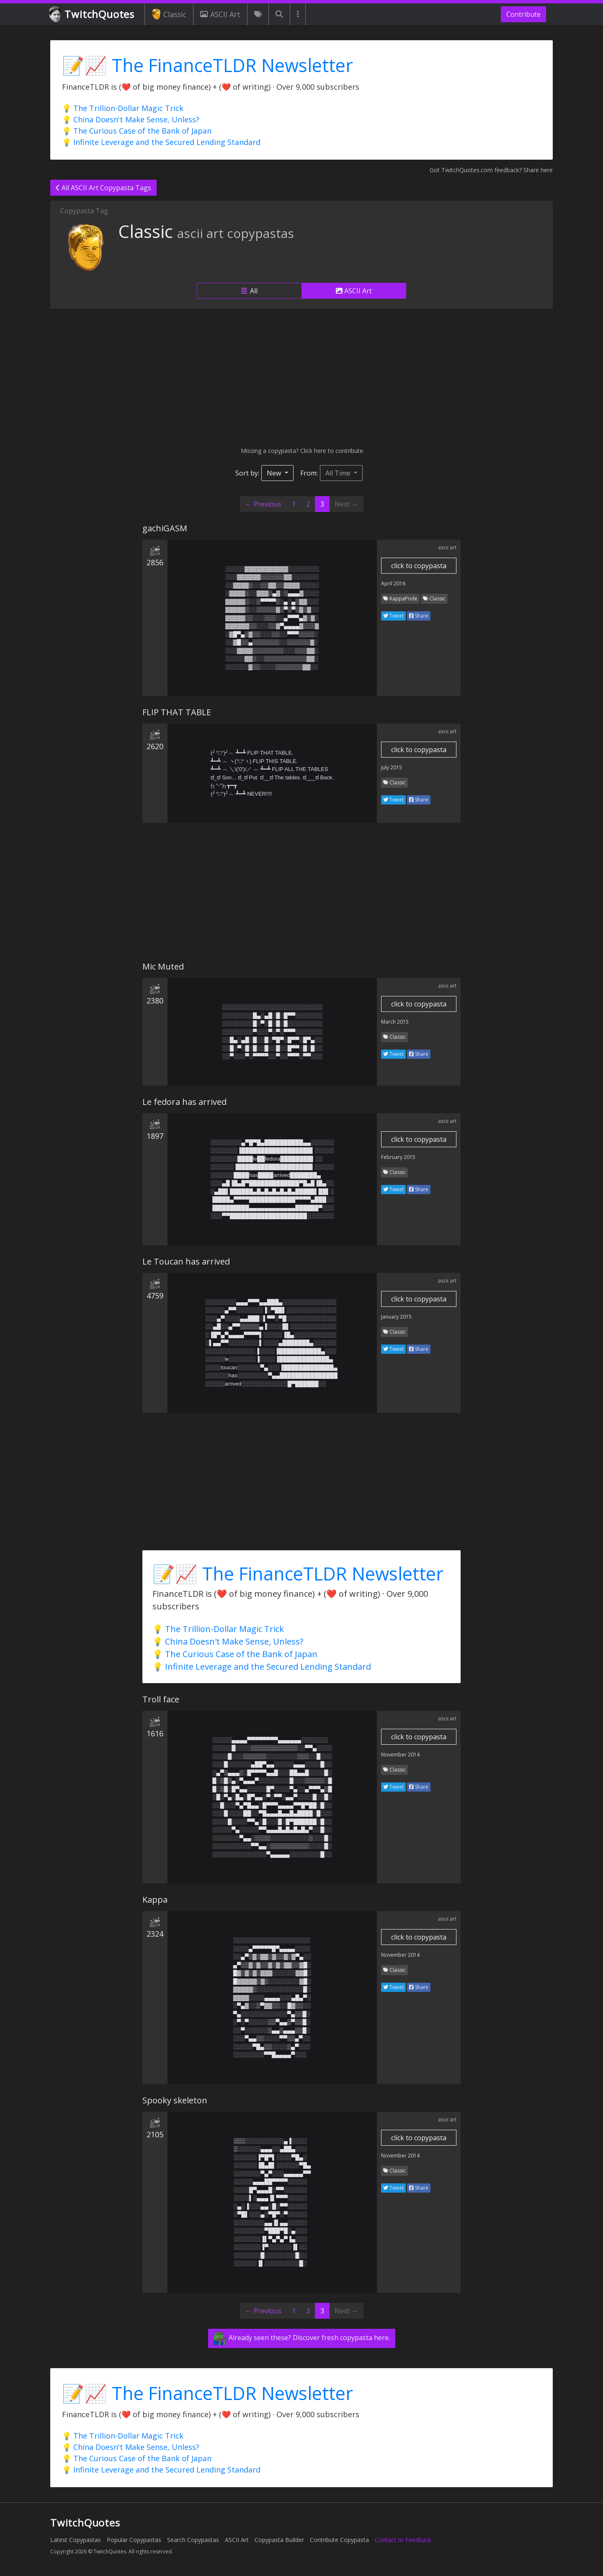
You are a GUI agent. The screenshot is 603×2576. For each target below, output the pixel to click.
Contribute (523, 14)
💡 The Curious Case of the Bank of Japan (136, 131)
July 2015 (391, 767)
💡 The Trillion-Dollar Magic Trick (122, 108)
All (249, 290)
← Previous (263, 504)
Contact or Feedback (403, 2540)
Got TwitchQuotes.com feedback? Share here (491, 170)
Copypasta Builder (279, 2540)
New (275, 473)
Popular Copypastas (134, 2540)
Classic (169, 14)
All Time (338, 473)
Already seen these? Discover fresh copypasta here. (302, 2338)
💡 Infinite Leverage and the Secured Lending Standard (161, 142)
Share (418, 615)
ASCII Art (220, 14)
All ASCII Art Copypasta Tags (103, 187)
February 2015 (398, 1157)
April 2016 (393, 583)
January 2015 (396, 1316)
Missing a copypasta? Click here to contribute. (301, 451)
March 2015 (395, 1021)
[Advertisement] (301, 377)
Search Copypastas (193, 2540)
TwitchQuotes (92, 14)
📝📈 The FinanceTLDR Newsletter (207, 65)
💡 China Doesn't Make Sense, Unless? (130, 119)
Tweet (393, 615)
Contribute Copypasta (339, 2540)
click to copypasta (418, 565)
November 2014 (400, 1754)
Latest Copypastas (75, 2540)
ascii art (447, 547)
